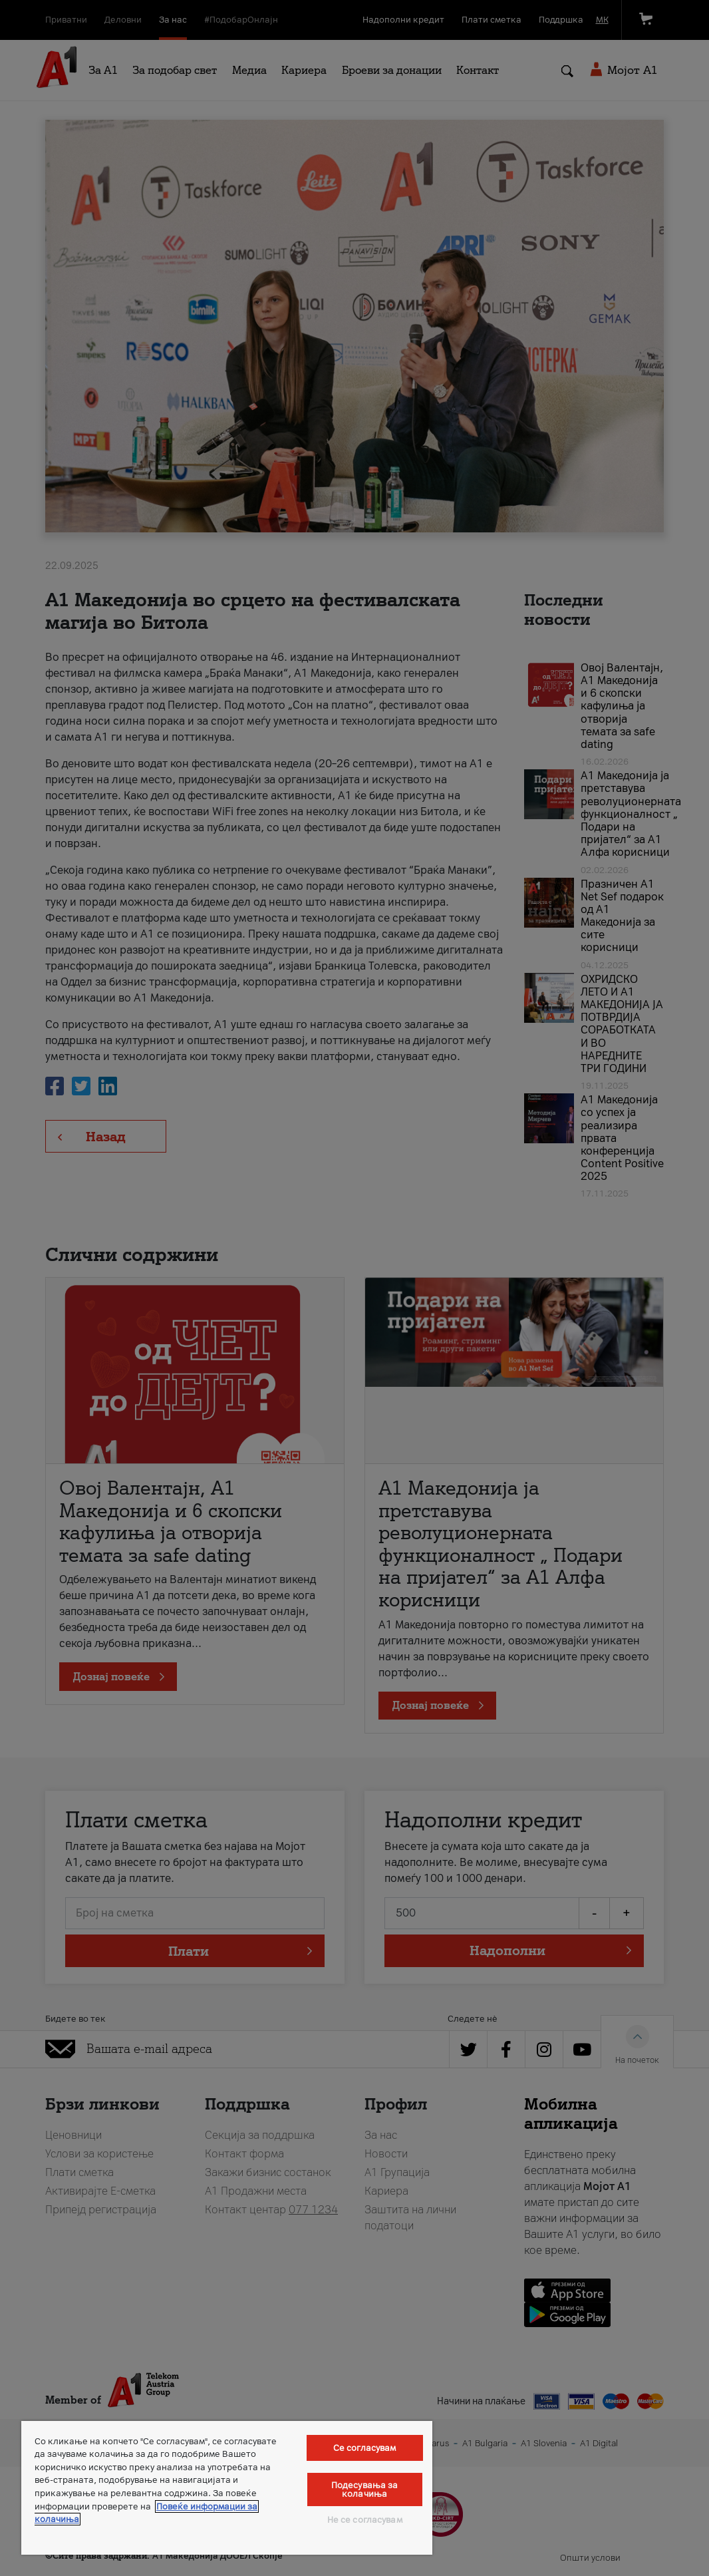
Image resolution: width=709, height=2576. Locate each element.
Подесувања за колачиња (364, 2489)
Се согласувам (364, 2448)
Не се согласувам (364, 2520)
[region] (226, 2488)
